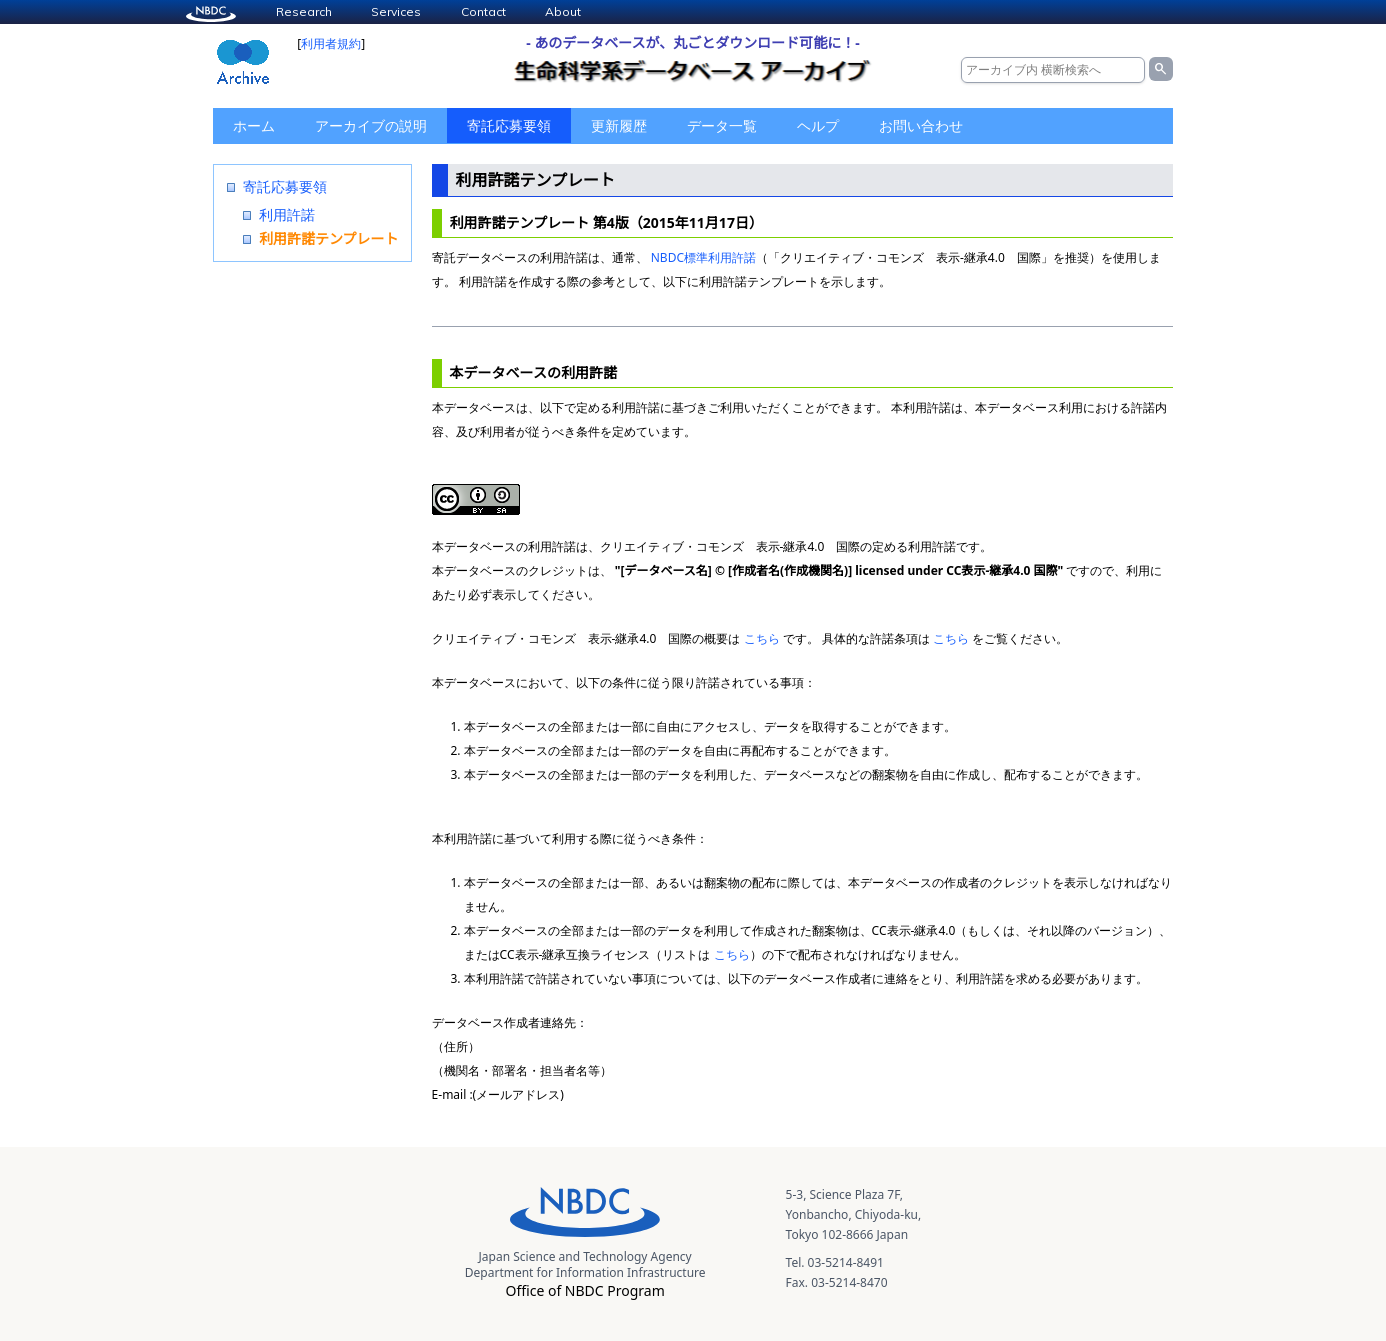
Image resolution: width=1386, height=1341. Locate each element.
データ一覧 (722, 125)
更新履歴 (619, 125)
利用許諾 (287, 214)
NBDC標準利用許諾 (703, 257)
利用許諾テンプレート (329, 238)
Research (304, 11)
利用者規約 (331, 43)
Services (396, 11)
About (563, 11)
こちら (762, 638)
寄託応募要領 (509, 125)
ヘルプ (818, 125)
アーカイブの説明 (371, 125)
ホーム (254, 125)
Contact (483, 11)
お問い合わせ (921, 125)
